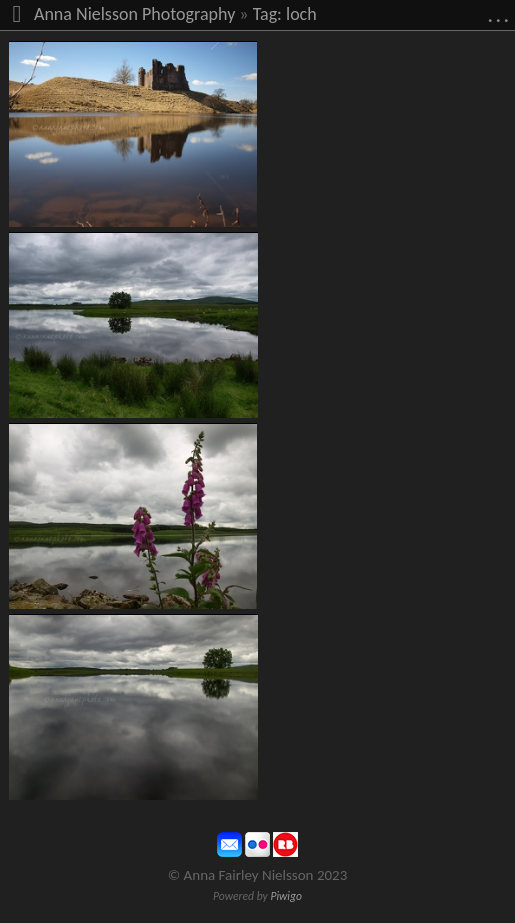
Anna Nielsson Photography (134, 14)
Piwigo (286, 896)
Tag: (267, 14)
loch (301, 14)
